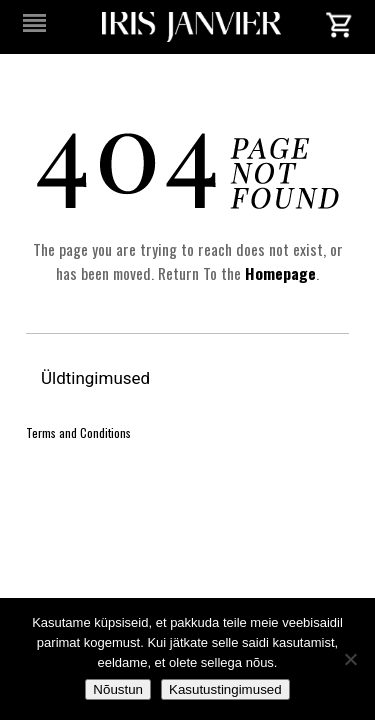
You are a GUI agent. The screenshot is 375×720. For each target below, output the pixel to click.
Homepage (280, 273)
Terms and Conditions (78, 432)
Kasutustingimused (225, 689)
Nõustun (118, 689)
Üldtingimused (97, 378)
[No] (350, 659)
